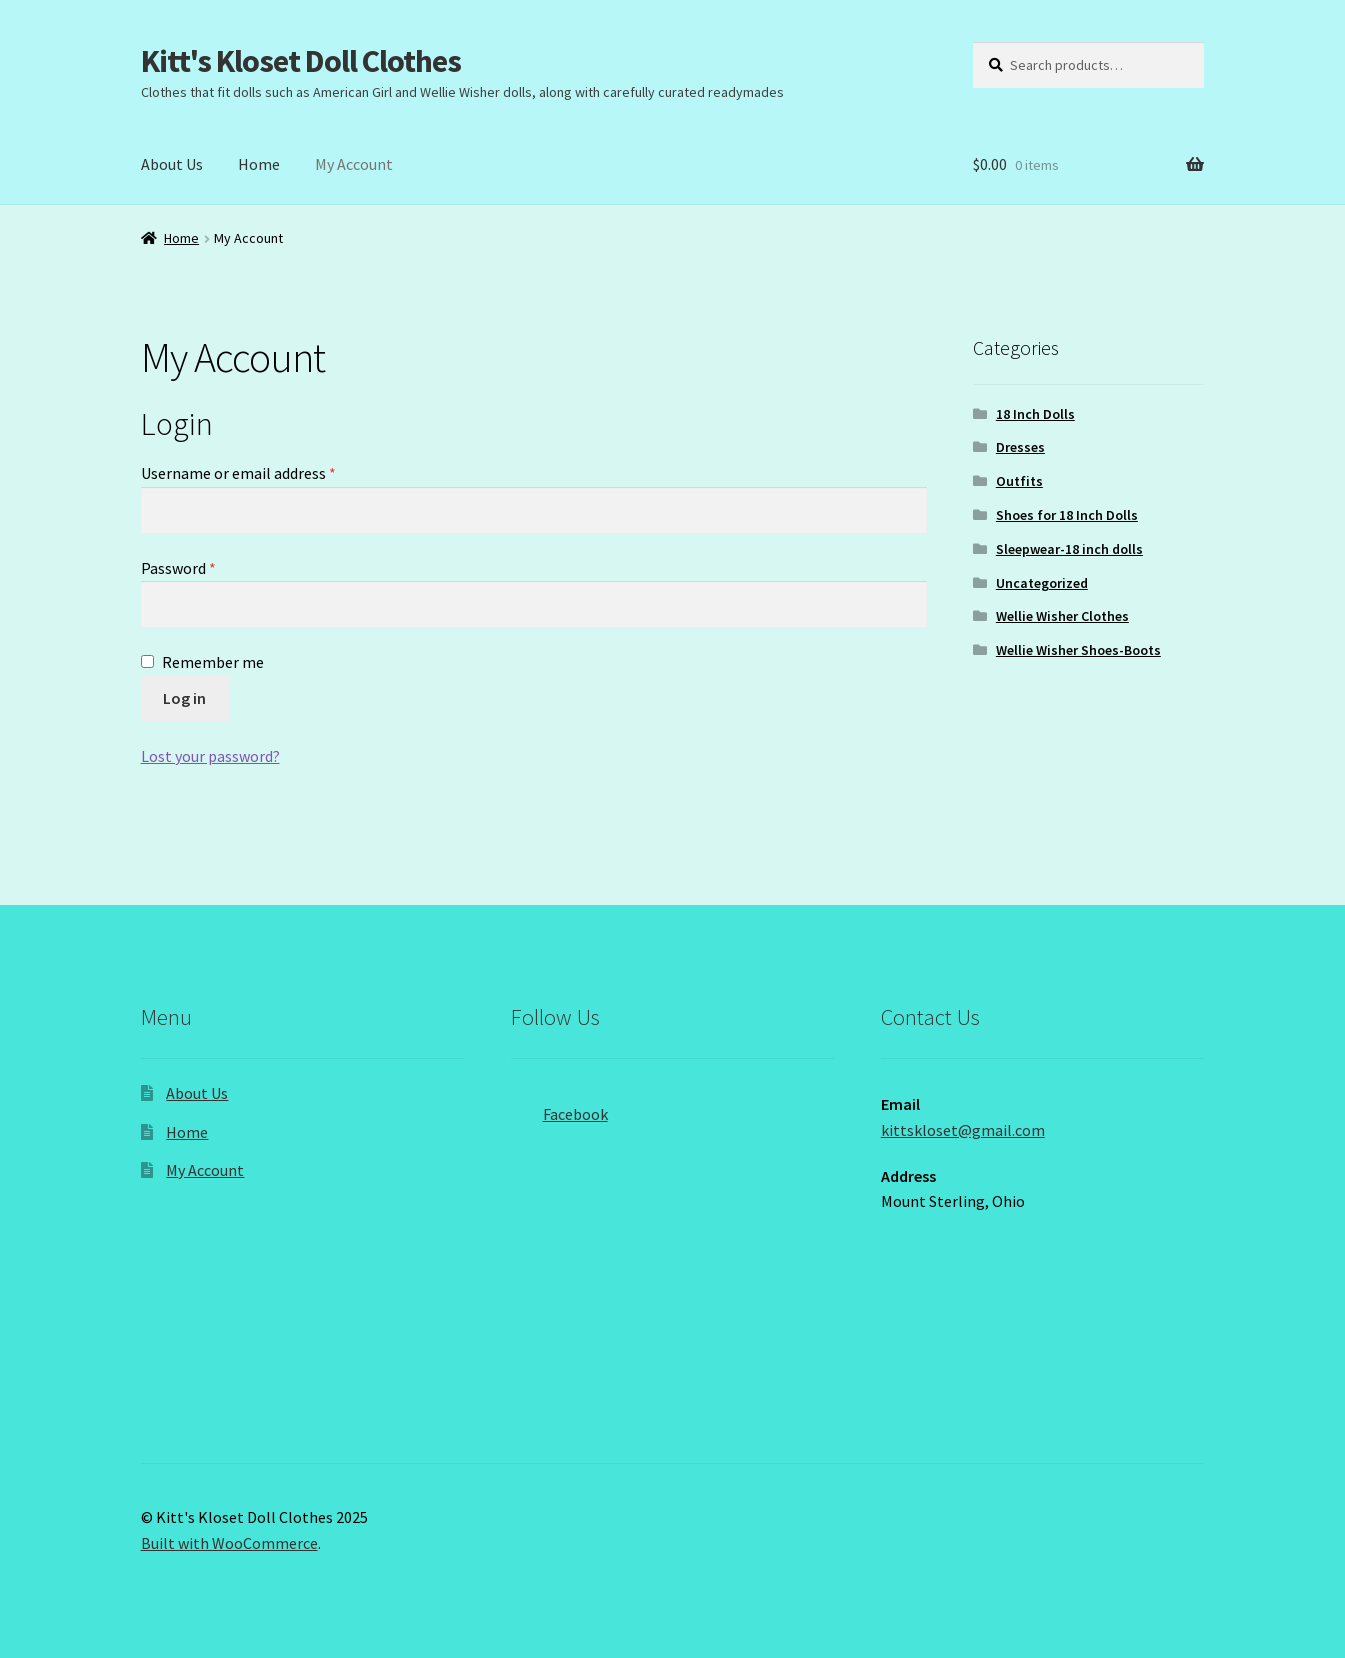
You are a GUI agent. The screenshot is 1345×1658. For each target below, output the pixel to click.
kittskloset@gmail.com (963, 1130)
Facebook (559, 1108)
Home (259, 164)
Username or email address (268, 472)
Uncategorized (1042, 583)
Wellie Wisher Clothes (1062, 616)
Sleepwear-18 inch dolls (1069, 549)
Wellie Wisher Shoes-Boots (1078, 650)
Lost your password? (210, 756)
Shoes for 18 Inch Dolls (1067, 515)
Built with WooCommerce (229, 1543)
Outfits (1019, 481)
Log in (184, 698)
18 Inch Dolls (1035, 414)
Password (208, 567)
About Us (172, 164)
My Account (354, 164)
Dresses (1020, 447)
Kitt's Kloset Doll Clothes (301, 61)
